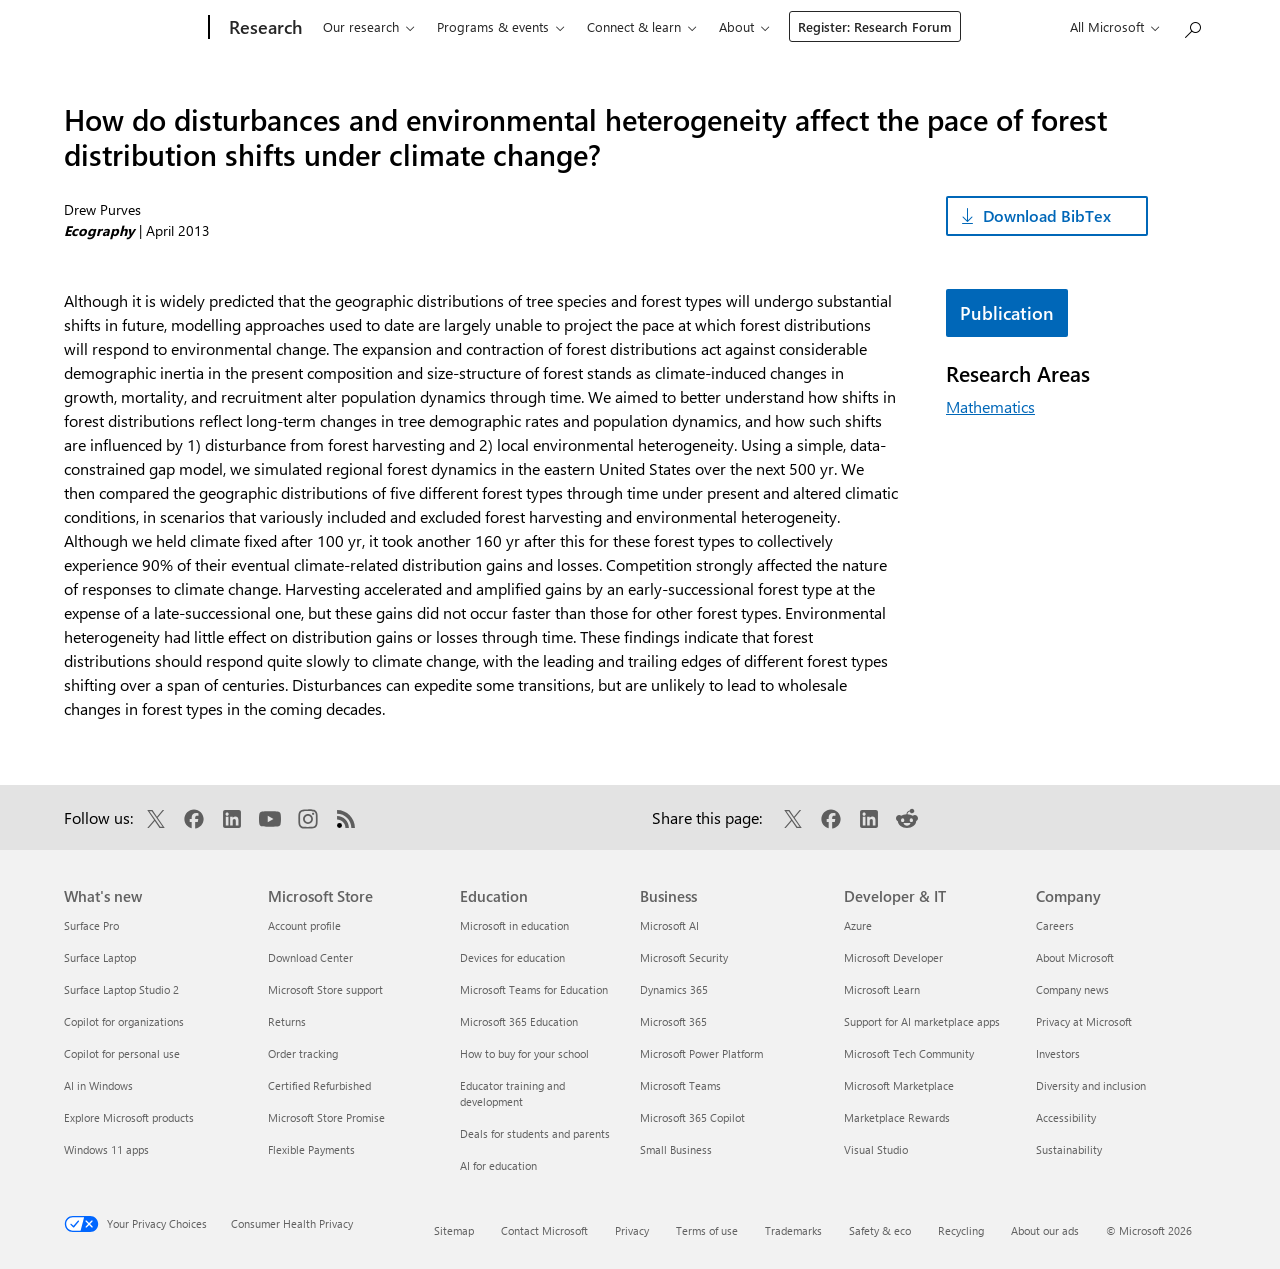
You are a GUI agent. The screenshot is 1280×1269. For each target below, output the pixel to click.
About (736, 26)
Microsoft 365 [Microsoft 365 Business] (673, 1021)
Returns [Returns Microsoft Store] (287, 1021)
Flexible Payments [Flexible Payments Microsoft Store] (311, 1149)
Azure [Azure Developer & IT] (858, 925)
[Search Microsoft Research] (1192, 25)
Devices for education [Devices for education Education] (512, 957)
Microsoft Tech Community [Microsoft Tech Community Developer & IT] (909, 1053)
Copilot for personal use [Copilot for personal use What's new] (122, 1053)
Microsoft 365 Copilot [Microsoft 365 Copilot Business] (692, 1117)
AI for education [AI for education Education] (498, 1165)
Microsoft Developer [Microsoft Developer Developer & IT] (893, 957)
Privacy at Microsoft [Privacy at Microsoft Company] (1084, 1021)
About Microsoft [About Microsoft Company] (1075, 957)
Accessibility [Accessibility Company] (1066, 1117)
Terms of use (707, 1230)
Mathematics (990, 406)
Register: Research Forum (875, 26)
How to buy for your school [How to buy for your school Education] (524, 1053)
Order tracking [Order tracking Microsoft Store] (303, 1053)
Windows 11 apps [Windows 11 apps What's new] (106, 1149)
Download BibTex (1047, 215)
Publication (1007, 313)
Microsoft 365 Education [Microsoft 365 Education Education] (519, 1021)
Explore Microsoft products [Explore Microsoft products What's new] (129, 1117)
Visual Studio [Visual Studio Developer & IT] (876, 1149)
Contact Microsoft (544, 1230)
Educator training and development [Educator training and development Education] (512, 1093)
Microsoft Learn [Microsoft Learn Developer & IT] (882, 989)
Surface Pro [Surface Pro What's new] (91, 925)
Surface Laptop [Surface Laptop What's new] (100, 957)
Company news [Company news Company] (1072, 989)
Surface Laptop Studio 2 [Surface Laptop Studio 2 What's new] (121, 989)
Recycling (961, 1230)
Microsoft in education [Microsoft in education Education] (514, 925)
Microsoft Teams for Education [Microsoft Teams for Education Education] (534, 989)
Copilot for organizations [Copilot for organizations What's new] (124, 1021)
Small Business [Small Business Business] (676, 1149)
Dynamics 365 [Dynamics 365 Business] (674, 989)
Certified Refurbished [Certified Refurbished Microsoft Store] (319, 1085)
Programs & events (493, 26)
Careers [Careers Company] (1055, 925)
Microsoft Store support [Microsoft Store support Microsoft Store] (325, 989)
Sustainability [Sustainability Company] (1069, 1149)
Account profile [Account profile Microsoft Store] (304, 925)
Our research (361, 26)
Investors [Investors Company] (1058, 1053)
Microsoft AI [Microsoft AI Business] (669, 925)
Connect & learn (634, 26)
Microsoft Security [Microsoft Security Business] (684, 957)
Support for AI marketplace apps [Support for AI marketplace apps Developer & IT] (922, 1021)
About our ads (1045, 1230)
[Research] (263, 28)
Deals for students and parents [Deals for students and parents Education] (535, 1133)
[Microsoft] (132, 28)
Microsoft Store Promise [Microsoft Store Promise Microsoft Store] (326, 1117)
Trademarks (793, 1230)
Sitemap (454, 1230)
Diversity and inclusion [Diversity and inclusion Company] (1091, 1085)
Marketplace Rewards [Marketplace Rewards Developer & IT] (897, 1117)
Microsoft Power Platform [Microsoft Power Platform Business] (701, 1053)
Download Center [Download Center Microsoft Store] (310, 957)
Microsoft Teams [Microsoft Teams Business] (680, 1085)
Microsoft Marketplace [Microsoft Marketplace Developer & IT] (899, 1085)
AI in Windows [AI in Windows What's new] (98, 1085)
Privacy (632, 1230)
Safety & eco (880, 1230)
